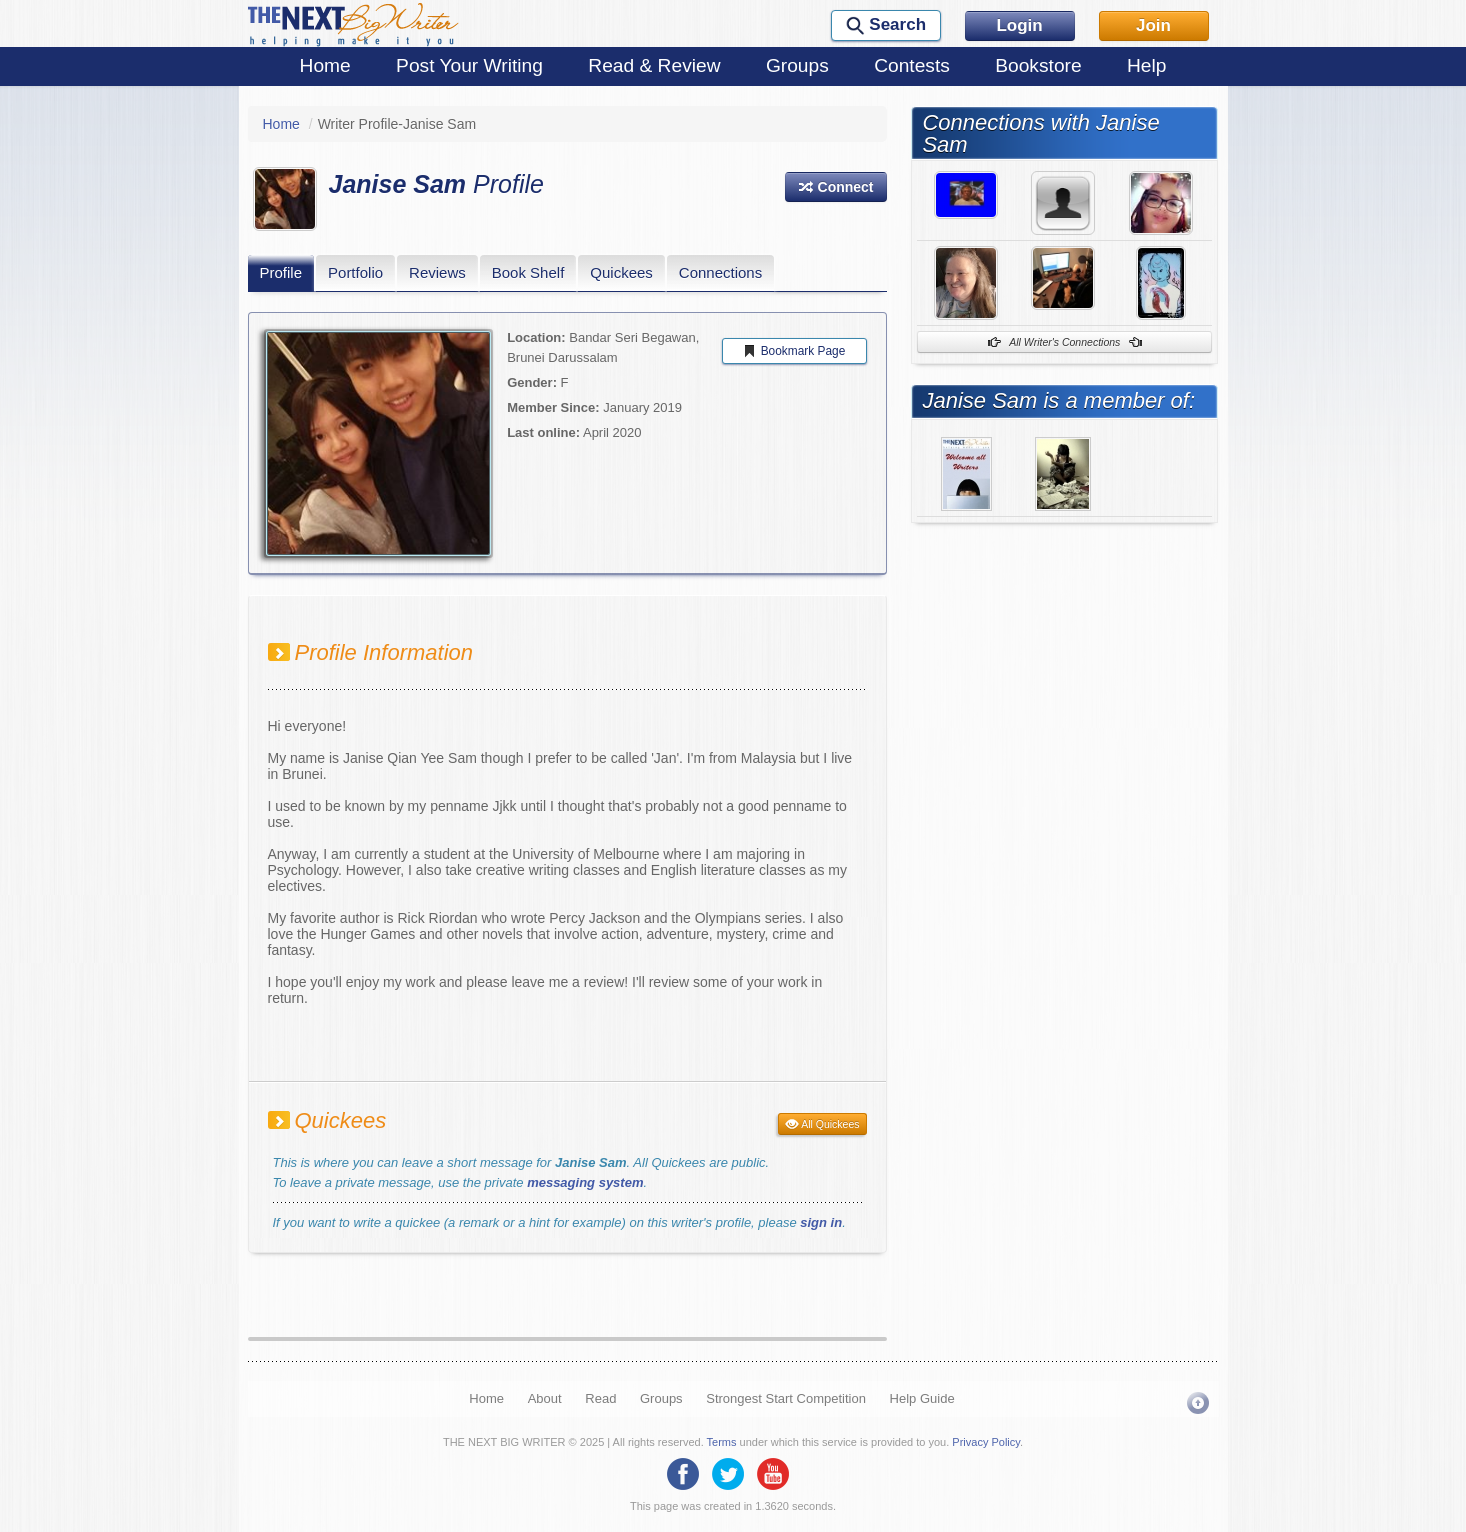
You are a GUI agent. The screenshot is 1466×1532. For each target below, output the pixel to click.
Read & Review (654, 65)
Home (325, 65)
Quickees (621, 272)
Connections (720, 272)
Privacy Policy (986, 1442)
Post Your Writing (469, 65)
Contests (912, 65)
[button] (836, 187)
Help (1146, 65)
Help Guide (922, 1398)
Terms (722, 1442)
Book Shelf (528, 272)
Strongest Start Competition (786, 1398)
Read (600, 1398)
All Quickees (822, 1124)
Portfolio (355, 272)
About (545, 1398)
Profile (281, 272)
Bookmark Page (794, 351)
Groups (797, 65)
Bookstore (1038, 65)
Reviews (437, 272)
